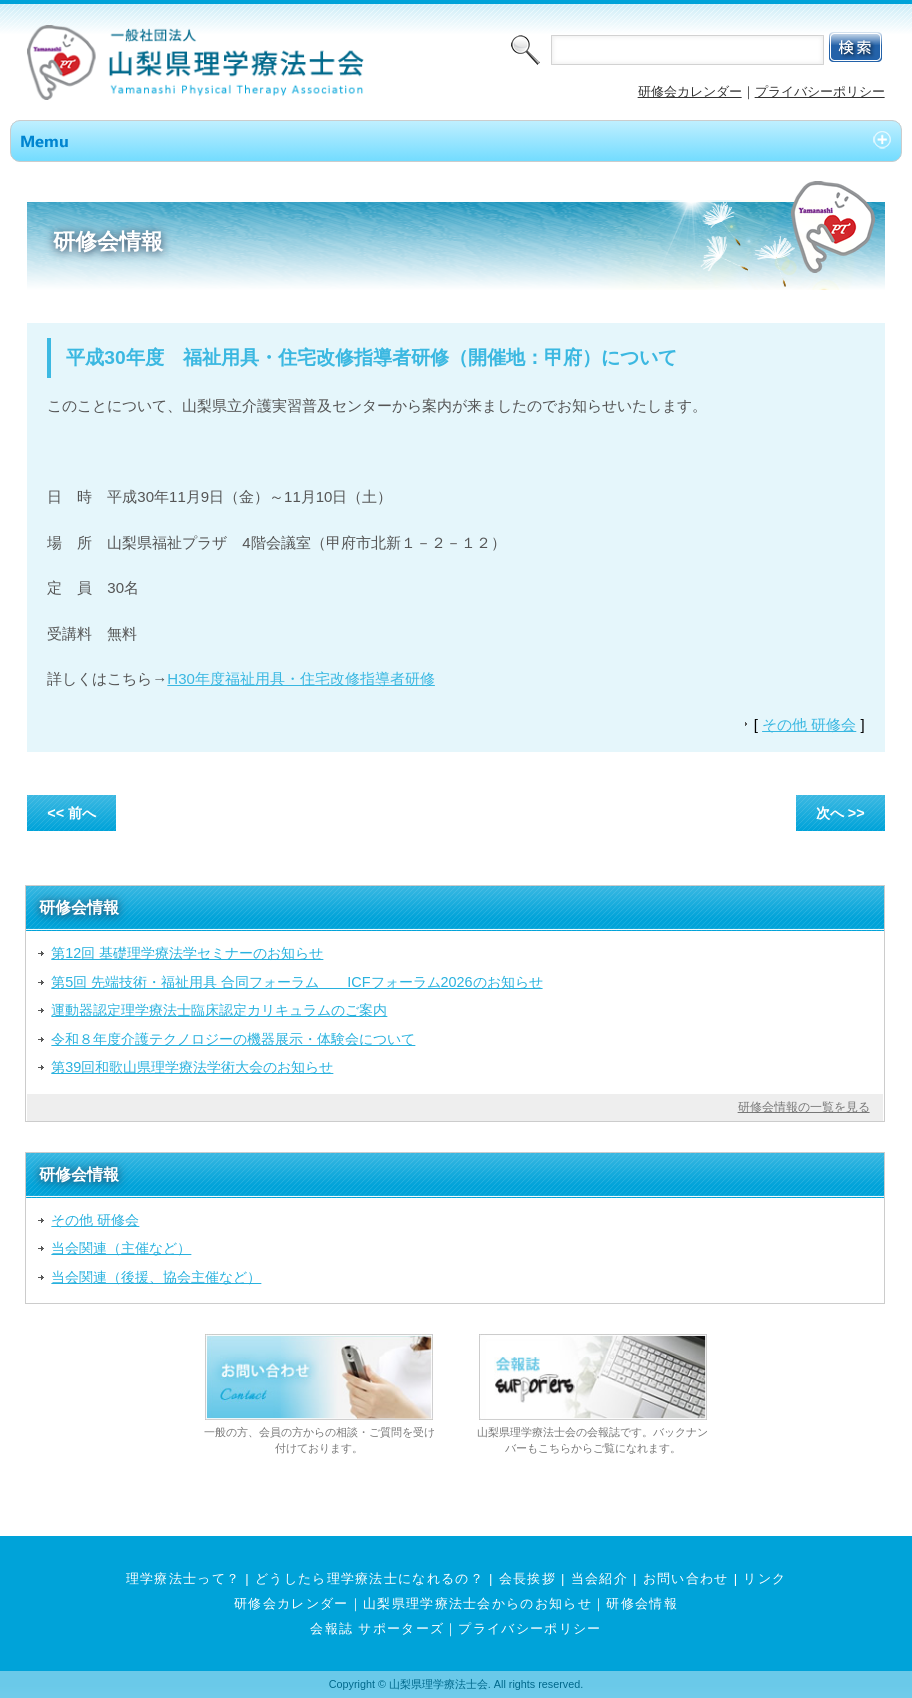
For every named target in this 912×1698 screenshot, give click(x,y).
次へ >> (840, 813)
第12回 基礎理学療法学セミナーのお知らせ (187, 953)
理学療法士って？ (183, 1578)
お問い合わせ (686, 1578)
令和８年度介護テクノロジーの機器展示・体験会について (233, 1039)
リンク (764, 1578)
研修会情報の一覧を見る (804, 1107)
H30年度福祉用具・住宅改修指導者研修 (301, 678)
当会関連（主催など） (121, 1248)
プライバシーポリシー (820, 91)
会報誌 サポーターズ (377, 1628)
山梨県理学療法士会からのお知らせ (477, 1603)
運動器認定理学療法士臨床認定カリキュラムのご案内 (219, 1010)
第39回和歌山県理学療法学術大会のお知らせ (192, 1067)
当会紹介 (599, 1578)
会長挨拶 (527, 1578)
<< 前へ (71, 813)
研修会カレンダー (690, 91)
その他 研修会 (809, 724)
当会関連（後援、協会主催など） (156, 1277)
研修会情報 (642, 1603)
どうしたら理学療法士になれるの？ (369, 1578)
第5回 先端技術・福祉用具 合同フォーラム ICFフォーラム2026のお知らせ (296, 982)
